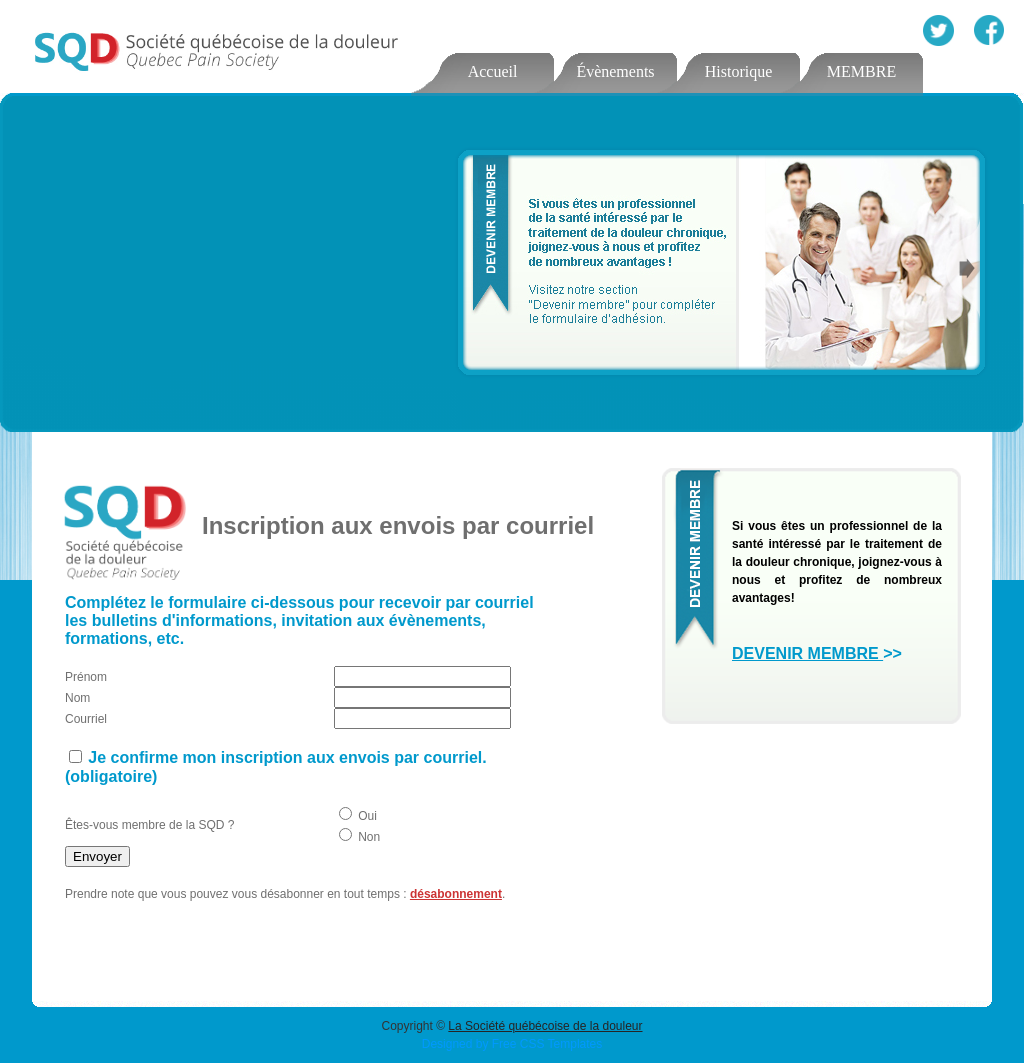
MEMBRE (861, 71)
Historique (739, 71)
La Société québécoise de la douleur (545, 1026)
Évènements (615, 71)
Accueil (493, 71)
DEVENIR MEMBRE (807, 653)
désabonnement (456, 894)
